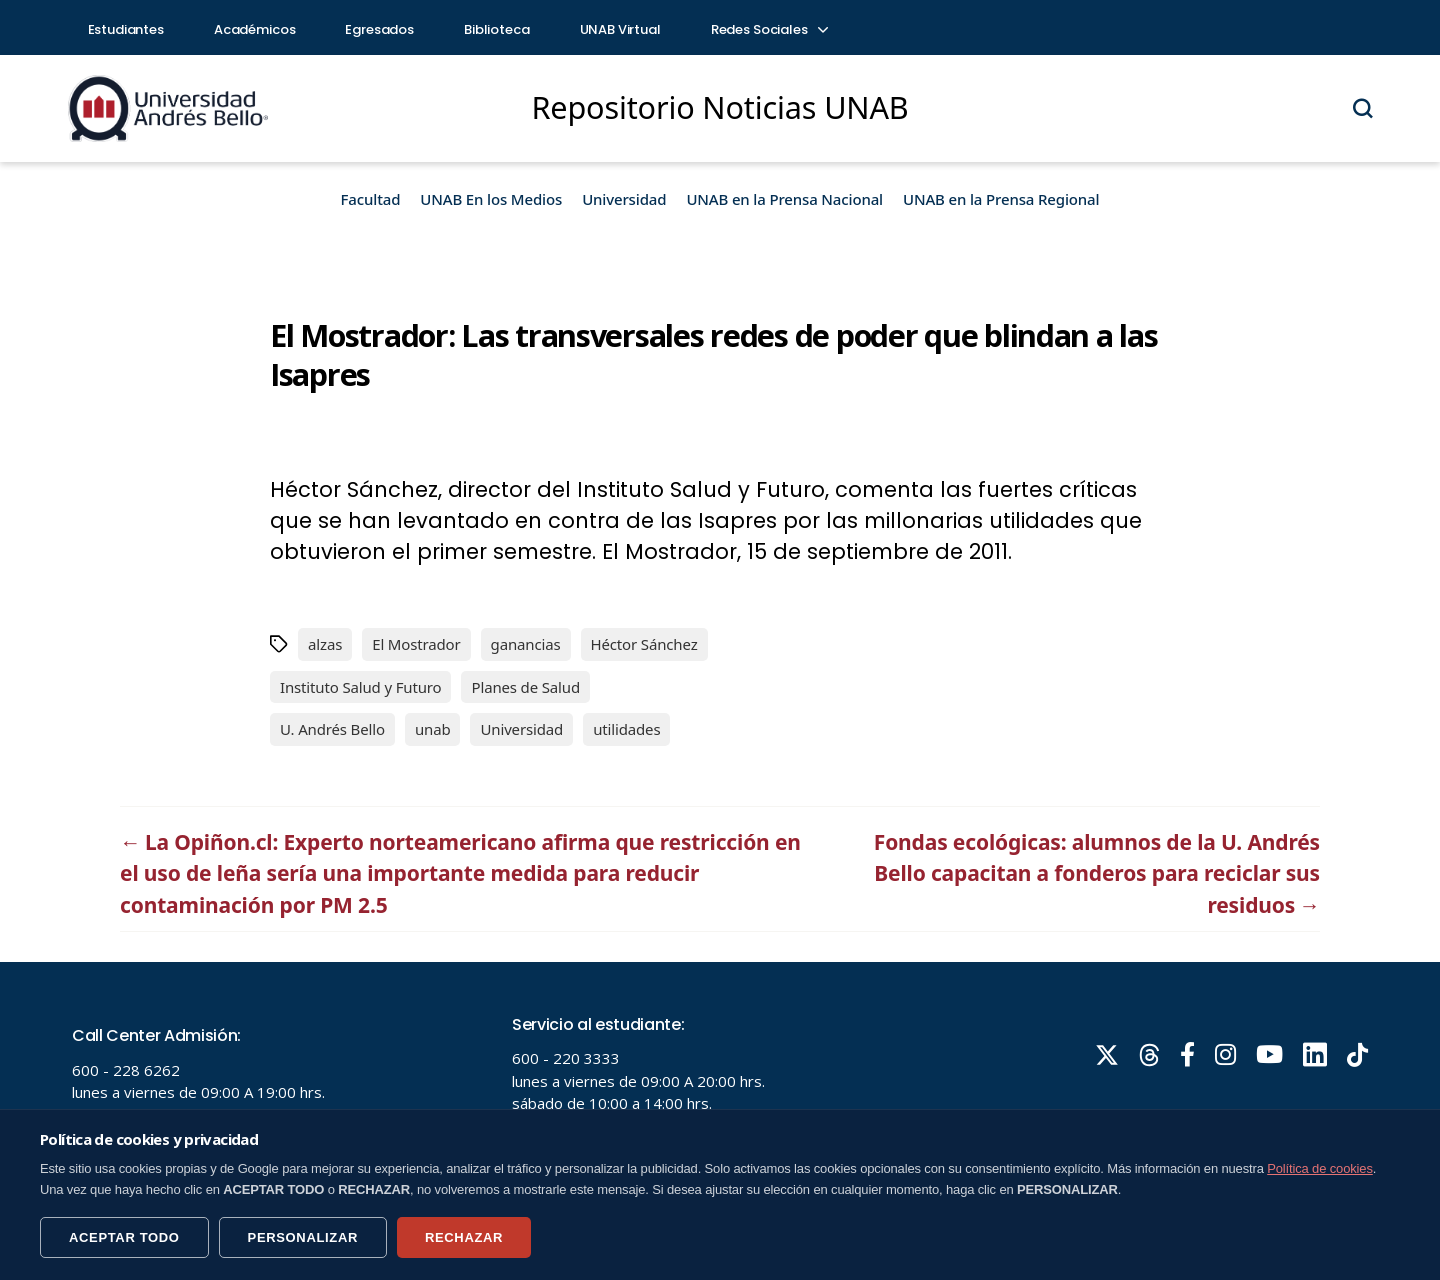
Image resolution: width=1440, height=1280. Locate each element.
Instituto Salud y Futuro (360, 687)
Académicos (255, 29)
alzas (325, 644)
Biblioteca (497, 29)
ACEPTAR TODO (124, 1237)
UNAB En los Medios (491, 199)
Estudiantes (126, 29)
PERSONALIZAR (303, 1237)
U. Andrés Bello (332, 729)
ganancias (526, 644)
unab (433, 729)
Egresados (379, 29)
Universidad (624, 199)
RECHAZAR (464, 1237)
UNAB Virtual (620, 29)
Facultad (371, 199)
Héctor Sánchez (644, 644)
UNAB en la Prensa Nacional (784, 199)
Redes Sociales (769, 29)
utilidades (626, 729)
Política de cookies (1320, 1168)
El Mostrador (416, 644)
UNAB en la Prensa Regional (1001, 199)
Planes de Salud (525, 687)
